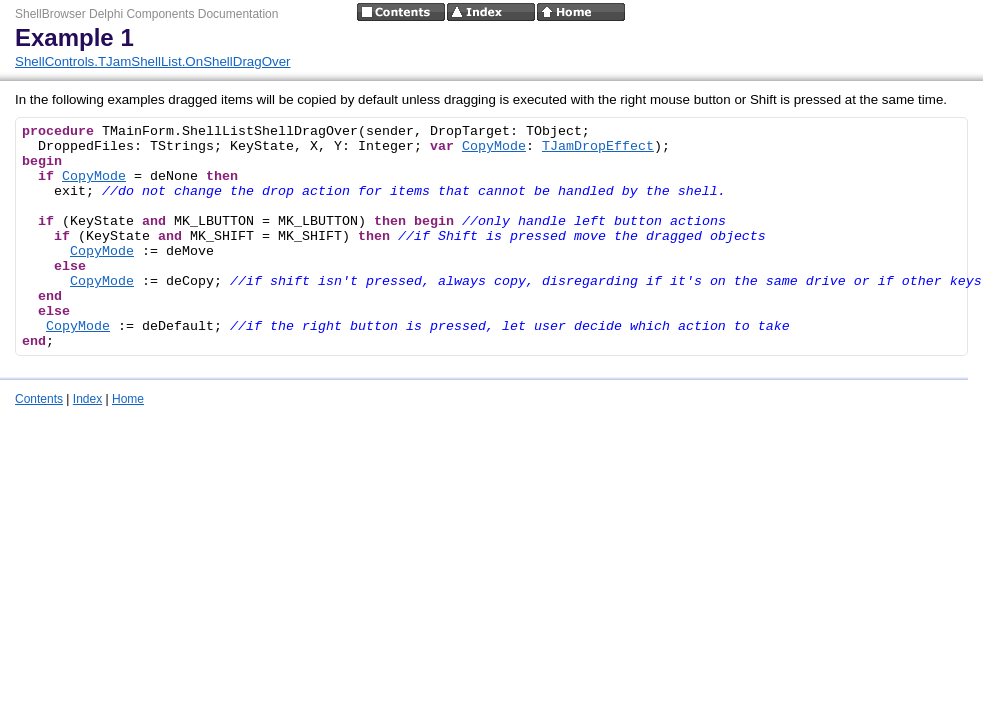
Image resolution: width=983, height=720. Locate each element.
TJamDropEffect (598, 146)
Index (87, 399)
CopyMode (494, 146)
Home (128, 399)
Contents (39, 399)
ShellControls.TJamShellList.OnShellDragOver (153, 61)
